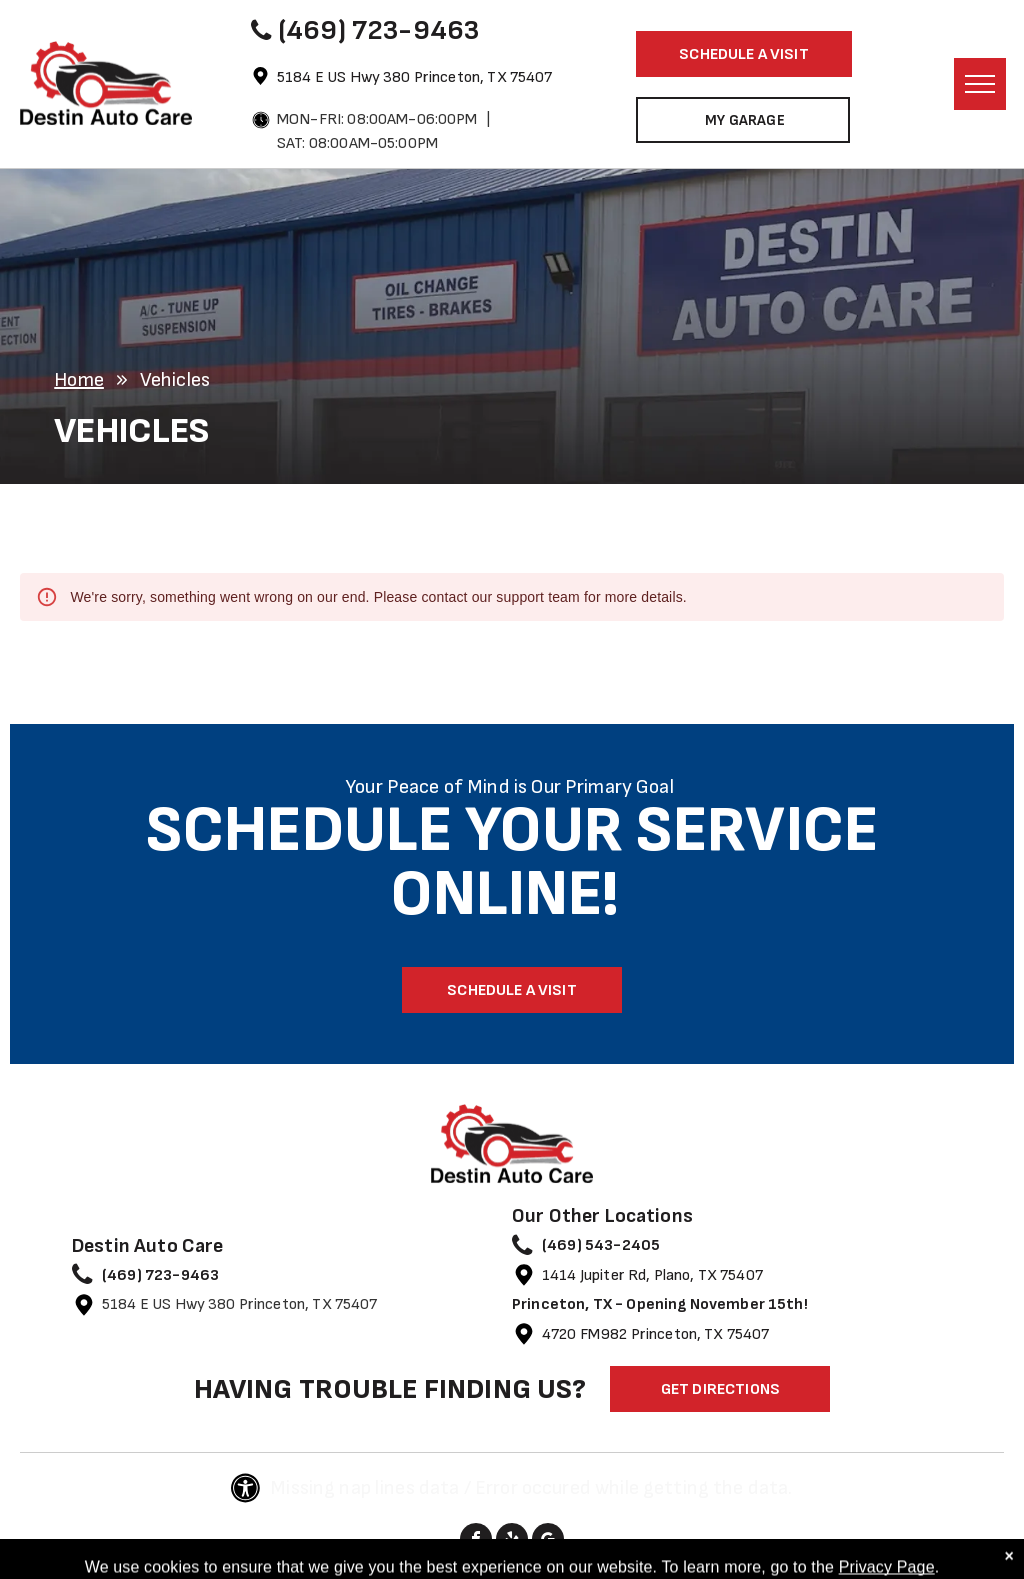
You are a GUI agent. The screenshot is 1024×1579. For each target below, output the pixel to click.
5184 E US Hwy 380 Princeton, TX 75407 (415, 77)
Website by (543, 1569)
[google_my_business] (548, 1541)
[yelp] (512, 1541)
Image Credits (447, 1569)
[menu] (980, 84)
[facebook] (476, 1541)
